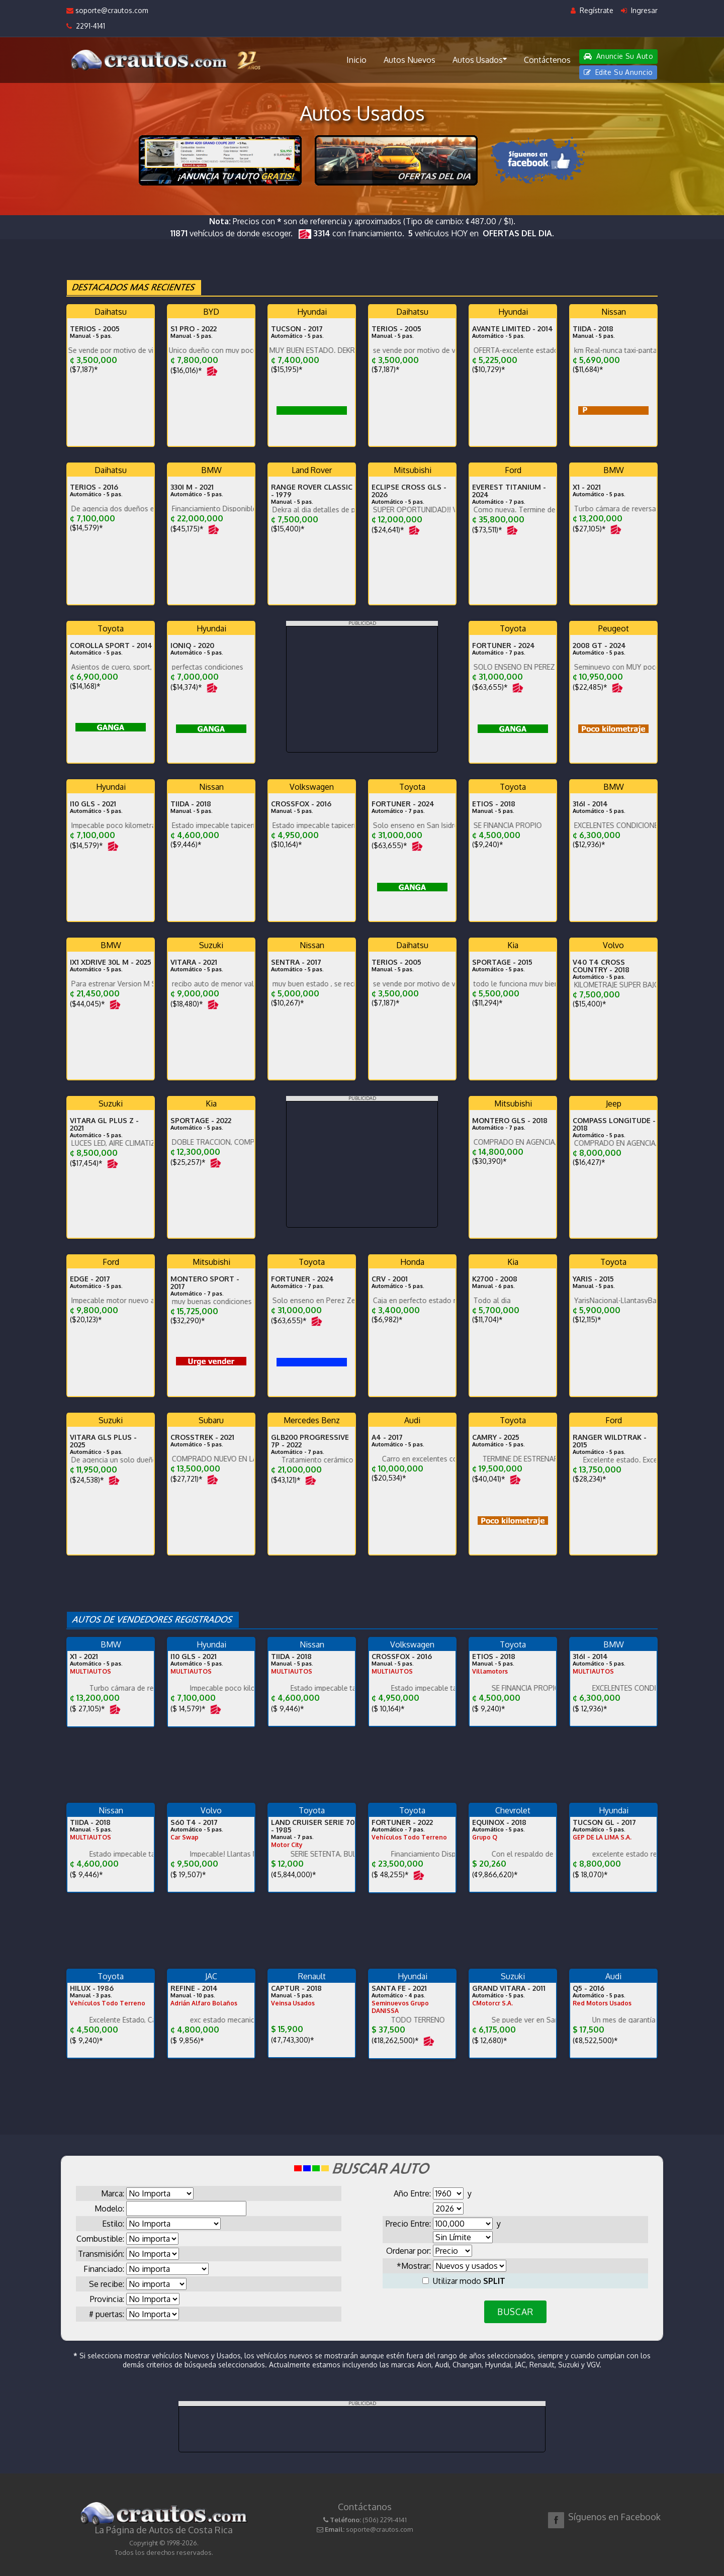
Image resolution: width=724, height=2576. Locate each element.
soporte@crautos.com (107, 10)
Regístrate (592, 10)
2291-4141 (85, 26)
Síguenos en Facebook (614, 2516)
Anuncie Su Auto (618, 56)
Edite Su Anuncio (618, 72)
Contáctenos (547, 60)
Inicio (356, 60)
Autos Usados (479, 59)
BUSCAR (515, 2311)
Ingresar (639, 10)
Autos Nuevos (409, 60)
